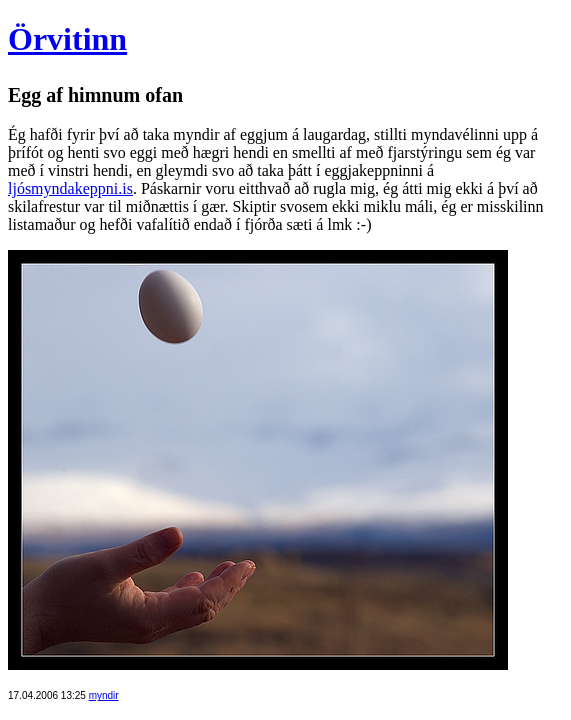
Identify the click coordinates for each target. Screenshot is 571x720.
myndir (104, 695)
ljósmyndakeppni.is (70, 188)
